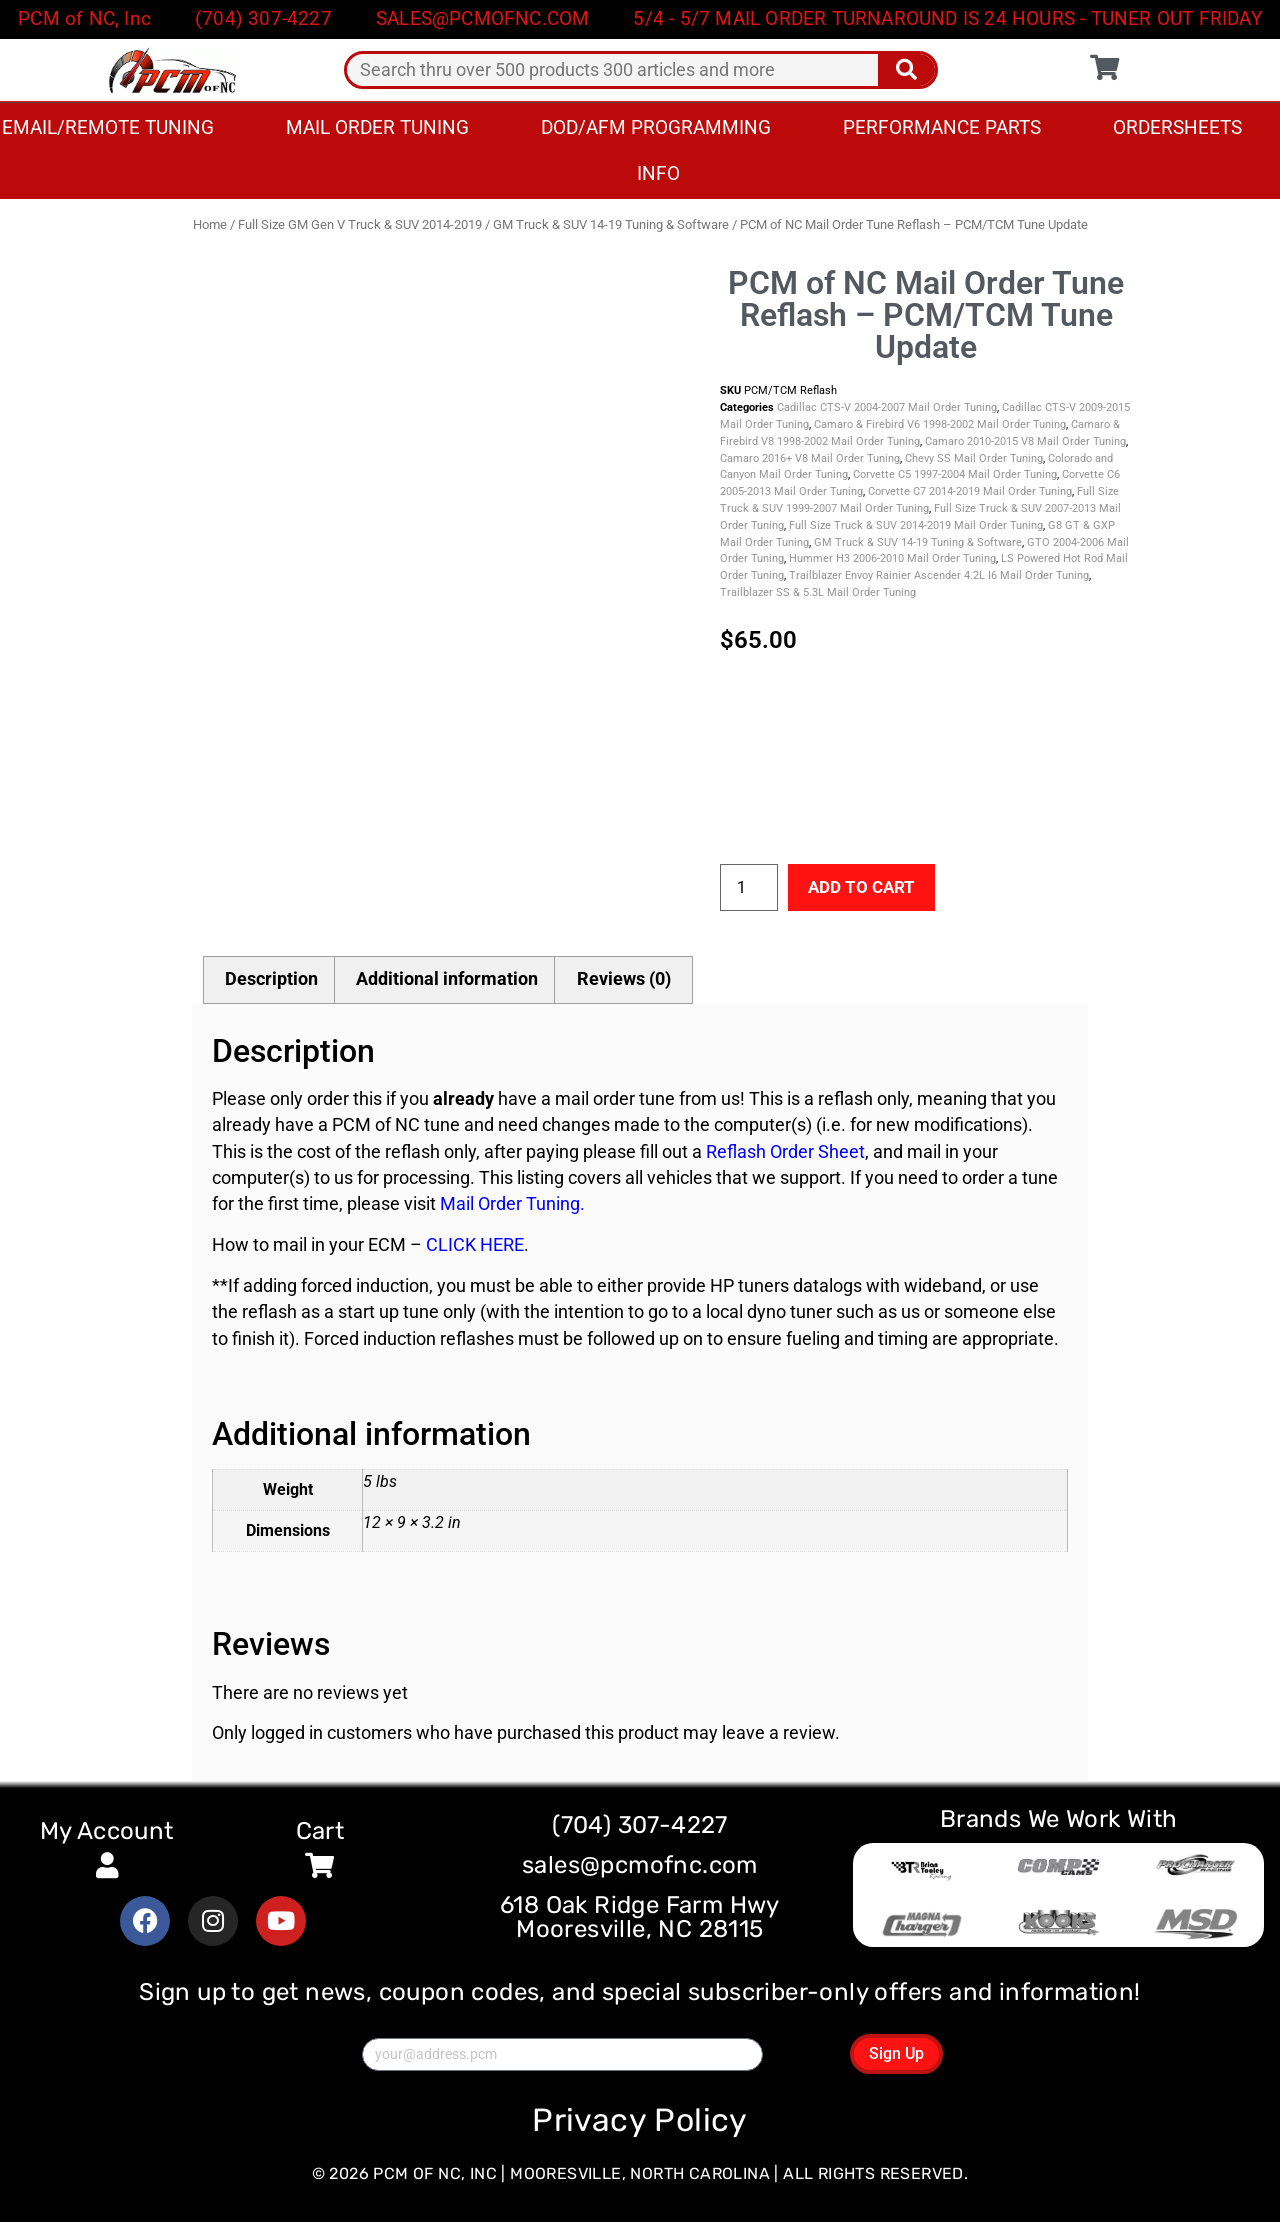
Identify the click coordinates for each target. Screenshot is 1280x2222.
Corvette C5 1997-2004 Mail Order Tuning (955, 474)
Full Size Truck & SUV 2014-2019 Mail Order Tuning (916, 525)
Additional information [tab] (447, 979)
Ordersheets (1177, 127)
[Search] (906, 70)
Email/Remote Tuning (108, 127)
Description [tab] (271, 979)
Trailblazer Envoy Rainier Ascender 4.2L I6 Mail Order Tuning (939, 575)
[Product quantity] (749, 888)
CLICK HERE (475, 1246)
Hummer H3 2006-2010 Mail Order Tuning (892, 558)
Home (210, 224)
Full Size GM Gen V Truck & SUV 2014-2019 (360, 224)
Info (658, 173)
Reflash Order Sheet (785, 1152)
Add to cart (864, 887)
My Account (107, 1831)
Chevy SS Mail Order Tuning (974, 458)
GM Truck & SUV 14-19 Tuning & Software (611, 224)
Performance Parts (942, 127)
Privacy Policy (640, 2120)
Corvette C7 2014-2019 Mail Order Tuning (970, 491)
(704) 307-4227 (640, 1826)
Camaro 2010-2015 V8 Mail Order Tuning (1025, 441)
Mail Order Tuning (377, 127)
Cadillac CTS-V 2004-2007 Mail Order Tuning (887, 407)
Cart (320, 1831)
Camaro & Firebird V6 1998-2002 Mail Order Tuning (940, 424)
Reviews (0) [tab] (624, 979)
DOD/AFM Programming (656, 127)
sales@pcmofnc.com (640, 1866)
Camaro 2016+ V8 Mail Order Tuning (810, 458)
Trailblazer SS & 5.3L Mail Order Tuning (818, 592)
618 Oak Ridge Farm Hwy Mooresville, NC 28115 (640, 1918)
